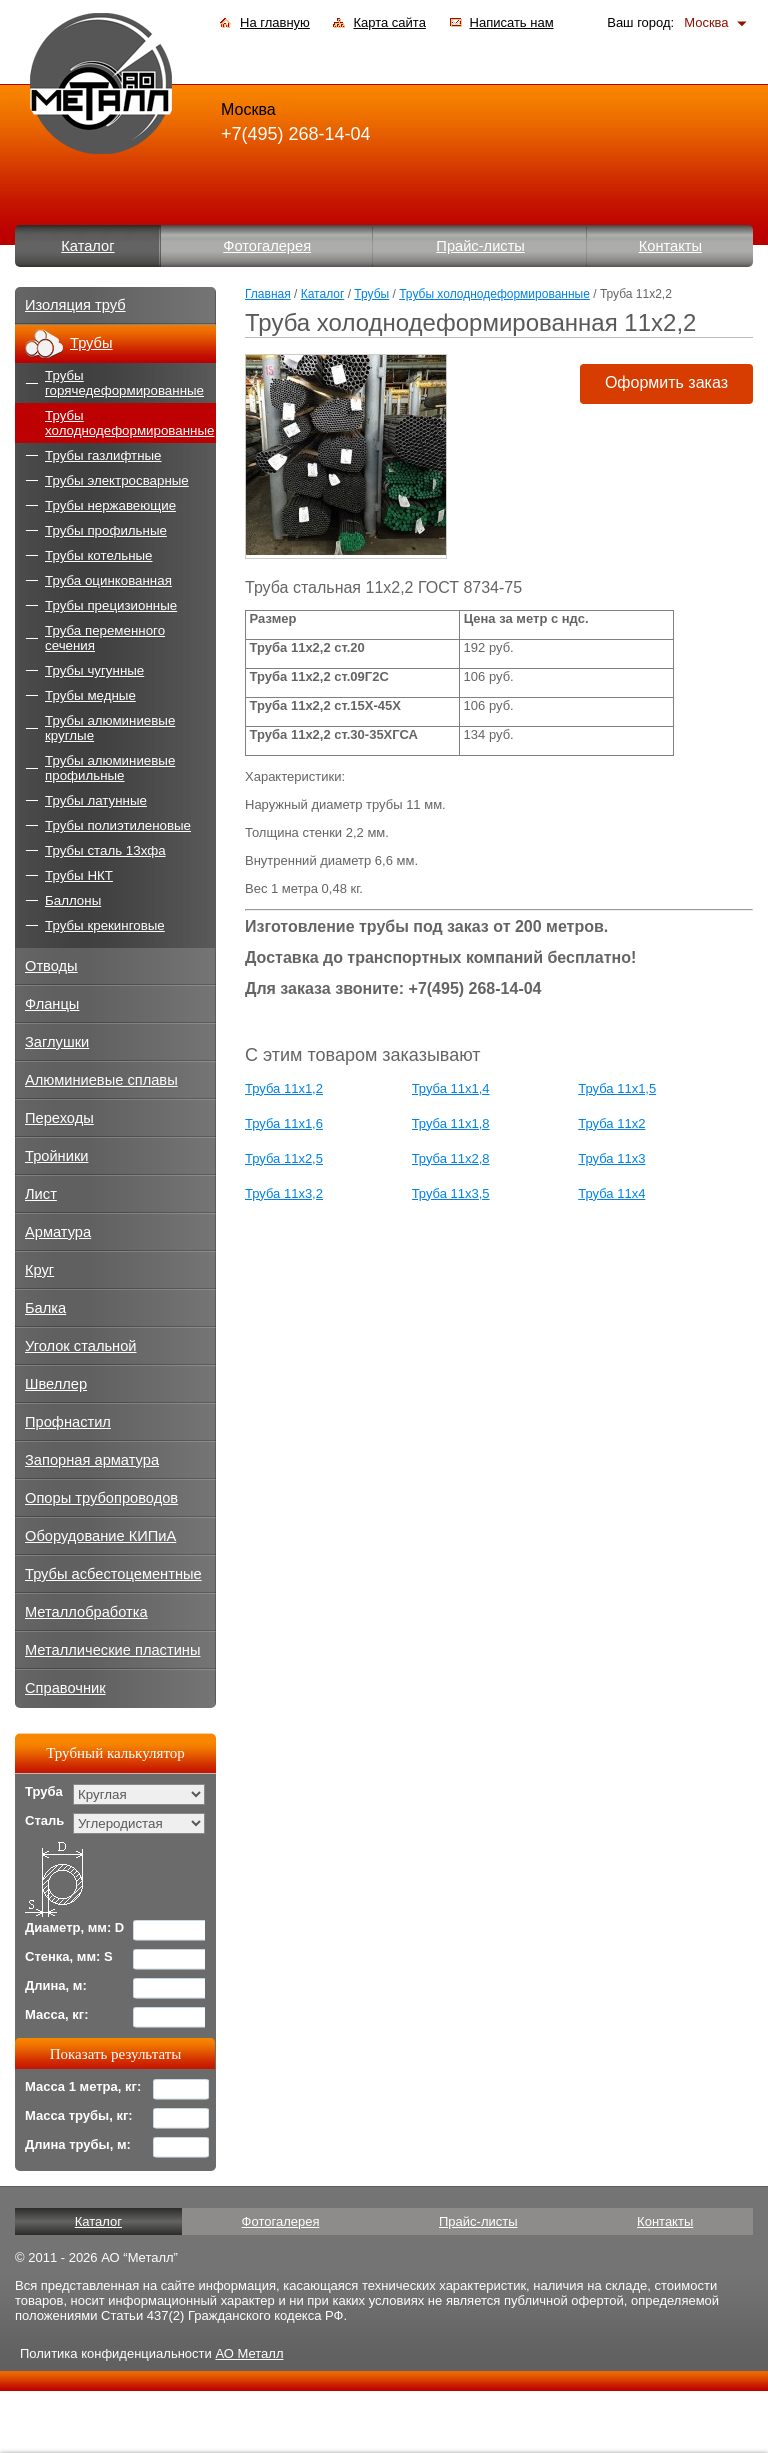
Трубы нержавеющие (110, 505)
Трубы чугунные (94, 670)
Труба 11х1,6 (284, 1123)
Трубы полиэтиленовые (118, 825)
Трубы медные (90, 695)
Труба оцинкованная (108, 580)
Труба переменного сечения (105, 638)
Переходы (59, 1118)
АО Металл (249, 2353)
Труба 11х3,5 (451, 1193)
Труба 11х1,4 (451, 1088)
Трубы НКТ (79, 875)
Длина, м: (56, 1985)
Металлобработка (86, 1612)
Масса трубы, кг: (79, 2115)
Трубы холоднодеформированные (494, 294)
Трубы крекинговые (105, 925)
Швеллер (56, 1384)
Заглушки (57, 1042)
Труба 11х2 (611, 1123)
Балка (45, 1308)
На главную (275, 22)
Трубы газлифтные (103, 455)
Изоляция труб (75, 305)
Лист (41, 1194)
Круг (39, 1270)
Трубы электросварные (117, 480)
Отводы (51, 966)
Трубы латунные (96, 800)
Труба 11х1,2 (284, 1088)
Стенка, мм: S (69, 1956)
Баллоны (73, 900)
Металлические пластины (112, 1650)
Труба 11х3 (611, 1158)
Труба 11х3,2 (284, 1193)
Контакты (670, 246)
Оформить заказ (666, 382)
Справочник (65, 1688)
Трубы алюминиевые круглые (110, 728)
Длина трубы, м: (78, 2144)
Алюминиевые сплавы (101, 1080)
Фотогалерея (267, 246)
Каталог (87, 246)
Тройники (57, 1156)
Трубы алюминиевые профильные (110, 768)
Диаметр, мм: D (74, 1927)
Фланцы (52, 1004)
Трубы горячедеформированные (124, 383)
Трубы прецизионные (111, 605)
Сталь (44, 1820)
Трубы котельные (98, 555)
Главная (268, 294)
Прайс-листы (480, 246)
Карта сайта (389, 22)
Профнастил (68, 1422)
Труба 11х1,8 (451, 1123)
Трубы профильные (106, 530)
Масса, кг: (57, 2014)
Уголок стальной (81, 1346)
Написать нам (512, 22)
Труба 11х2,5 (284, 1158)
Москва (706, 22)
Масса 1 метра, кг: (83, 2086)
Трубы (371, 294)
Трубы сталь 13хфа (105, 850)
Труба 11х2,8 (451, 1158)
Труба (44, 1791)
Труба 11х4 (611, 1193)
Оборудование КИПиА (100, 1536)
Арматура (58, 1232)
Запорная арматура (92, 1460)
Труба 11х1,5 (617, 1088)
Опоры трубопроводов (101, 1498)
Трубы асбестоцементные (113, 1574)
